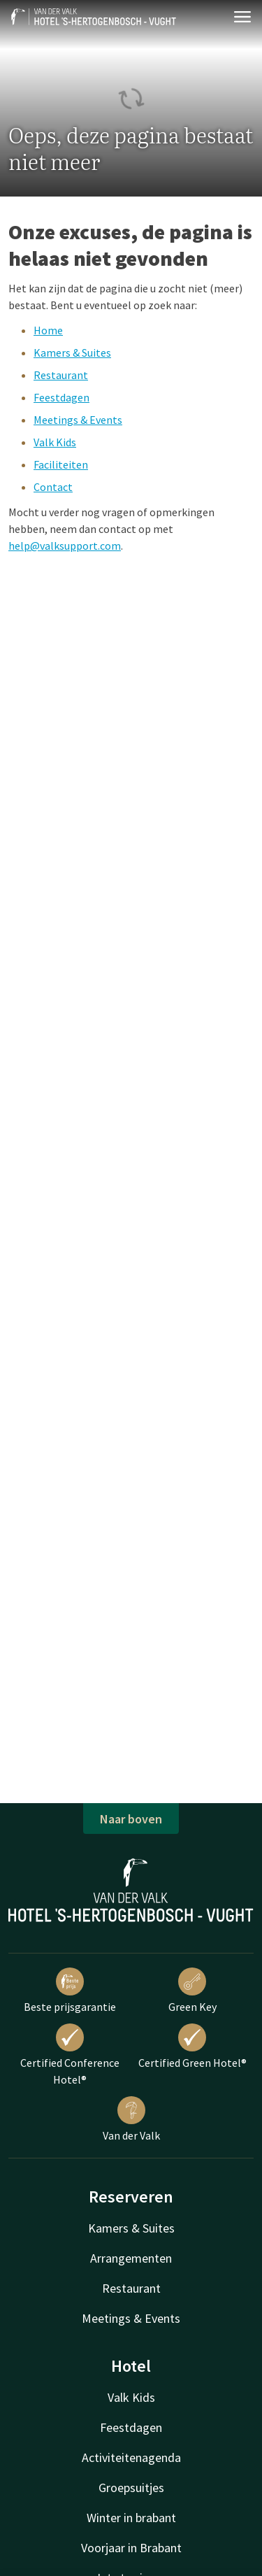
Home (48, 330)
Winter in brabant (131, 2518)
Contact (53, 487)
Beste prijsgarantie (70, 1990)
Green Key (192, 1990)
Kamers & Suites (72, 353)
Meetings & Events (78, 420)
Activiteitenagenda (131, 2457)
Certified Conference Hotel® (69, 2054)
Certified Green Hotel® (192, 2046)
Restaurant (61, 375)
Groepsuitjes (131, 2487)
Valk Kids (55, 442)
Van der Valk (131, 2119)
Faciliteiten (61, 464)
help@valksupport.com (64, 546)
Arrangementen (131, 2258)
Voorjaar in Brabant (131, 2548)
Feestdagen (61, 397)
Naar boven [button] (131, 1819)
